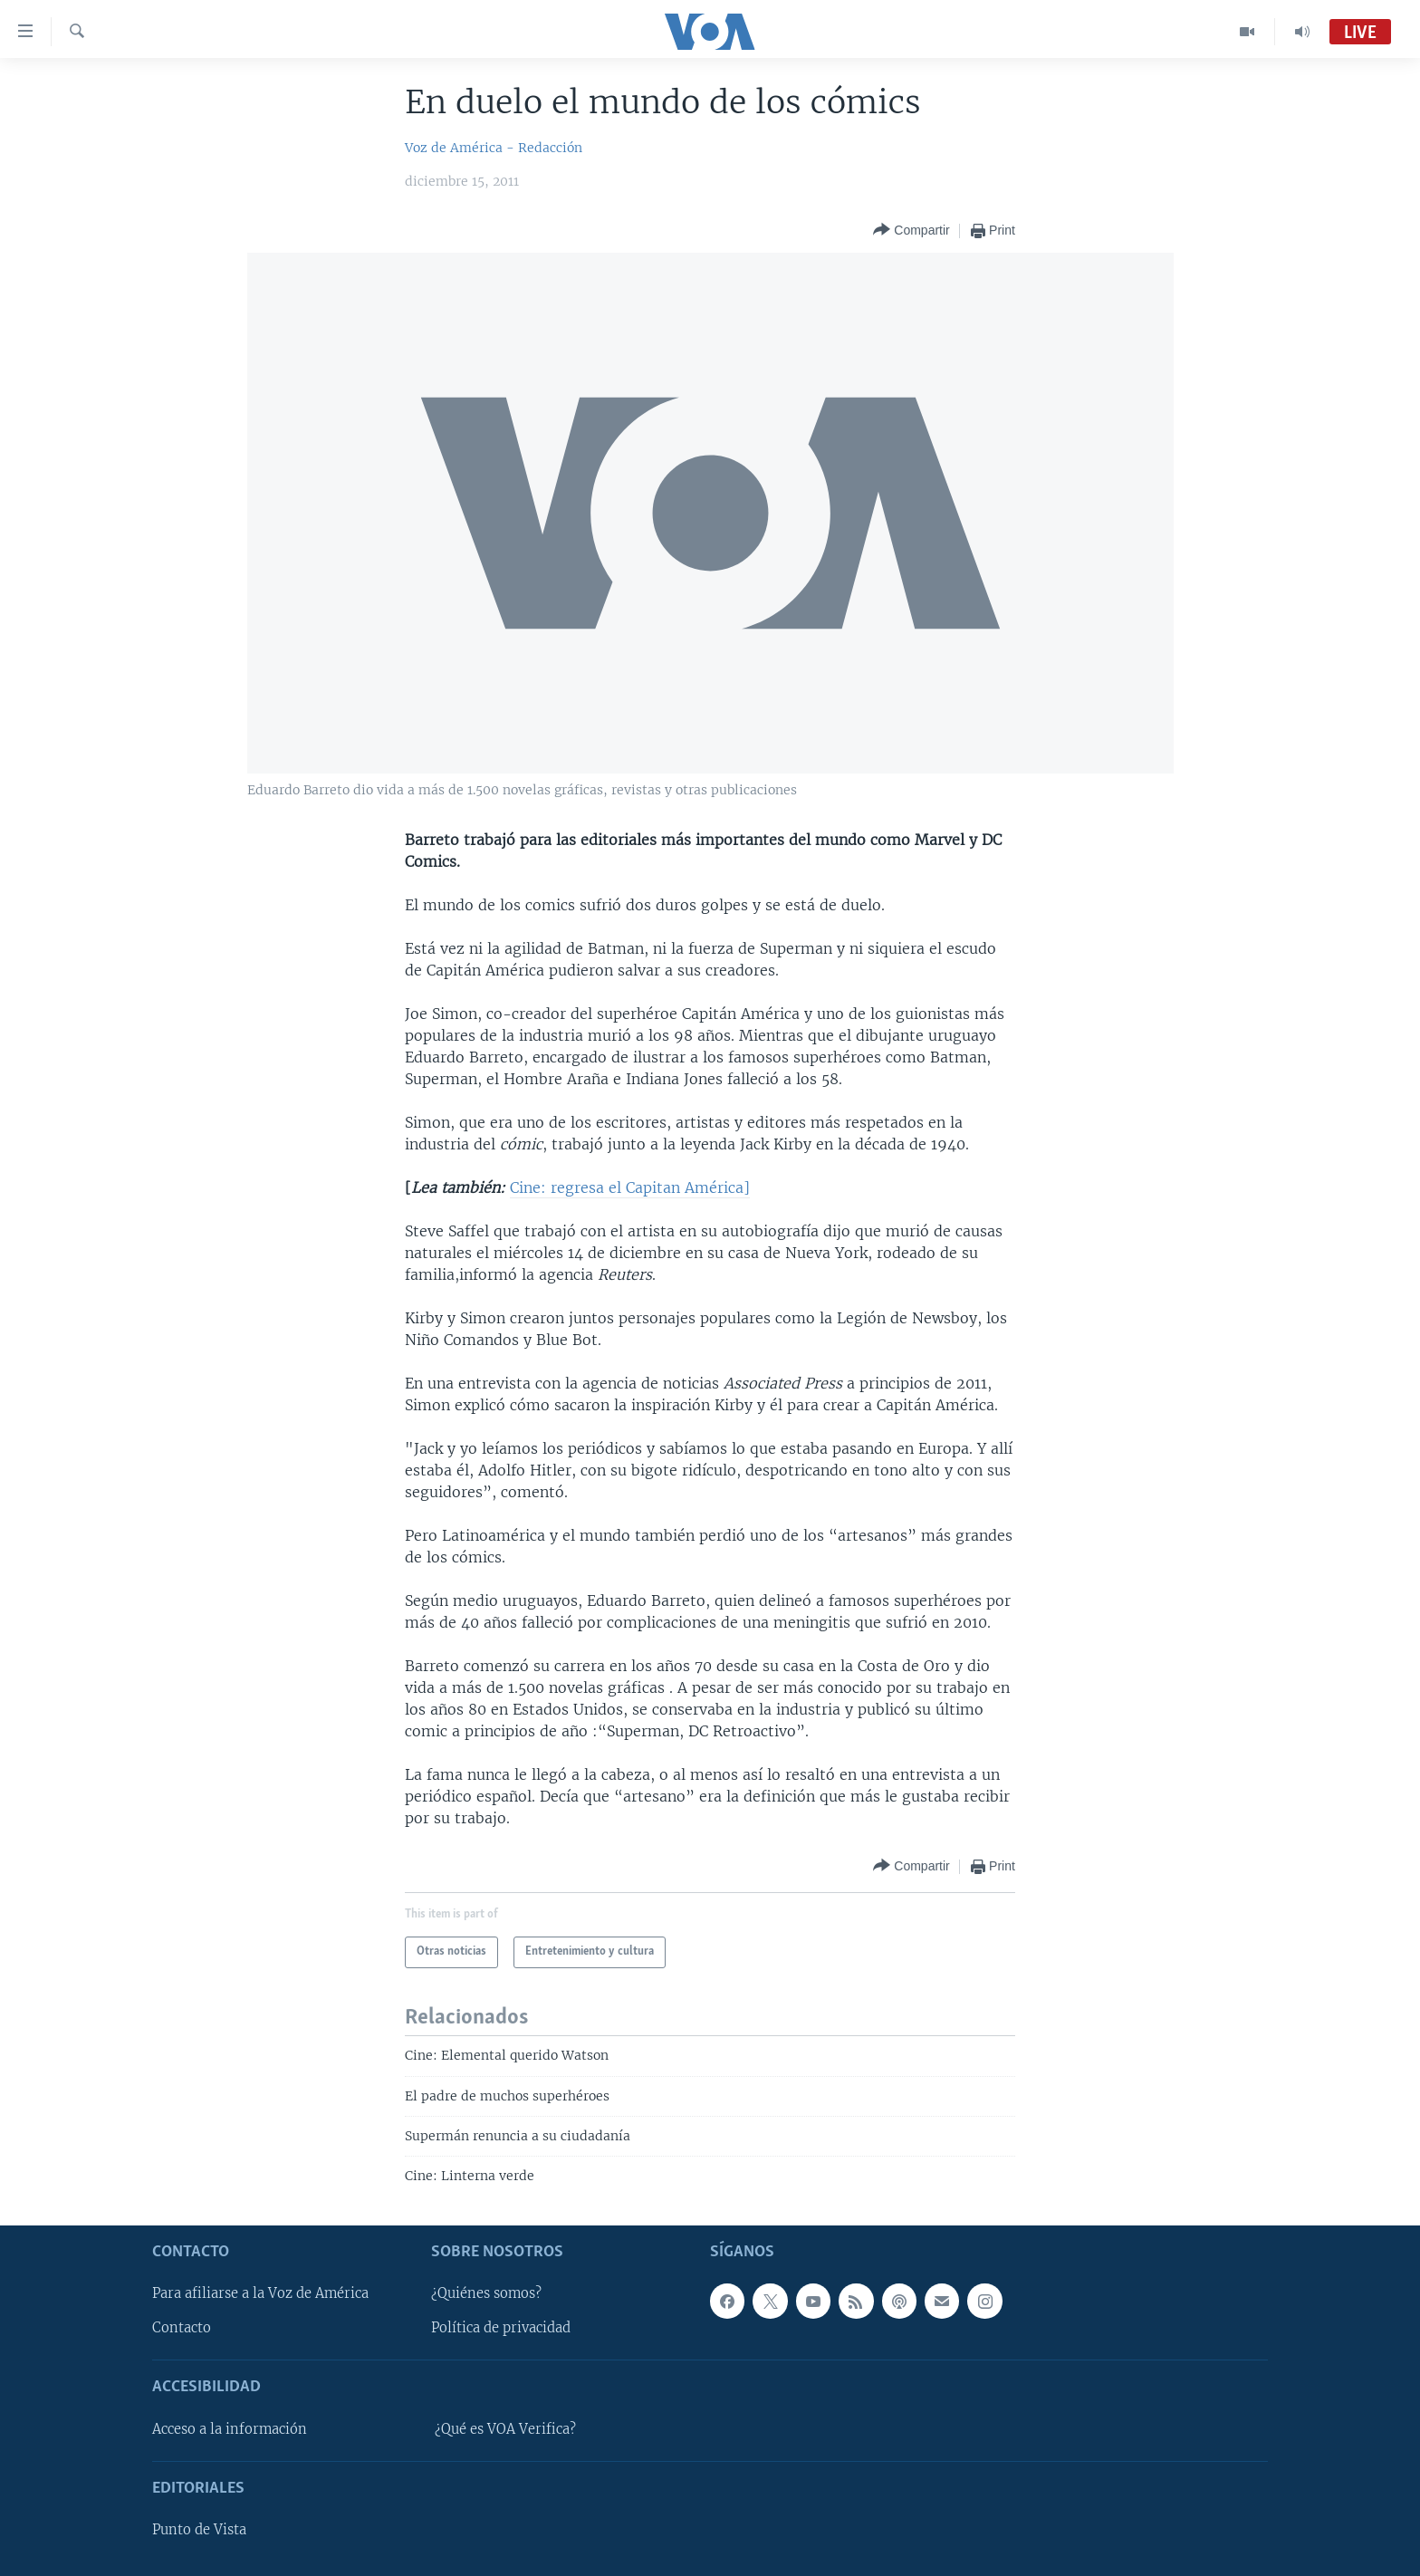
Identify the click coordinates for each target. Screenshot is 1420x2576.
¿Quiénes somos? (486, 2293)
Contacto (181, 2328)
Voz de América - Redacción (493, 147)
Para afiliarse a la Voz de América (260, 2293)
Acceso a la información (229, 2429)
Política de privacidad (501, 2328)
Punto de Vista (199, 2530)
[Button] (911, 230)
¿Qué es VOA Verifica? (505, 2429)
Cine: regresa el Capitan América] (630, 1187)
